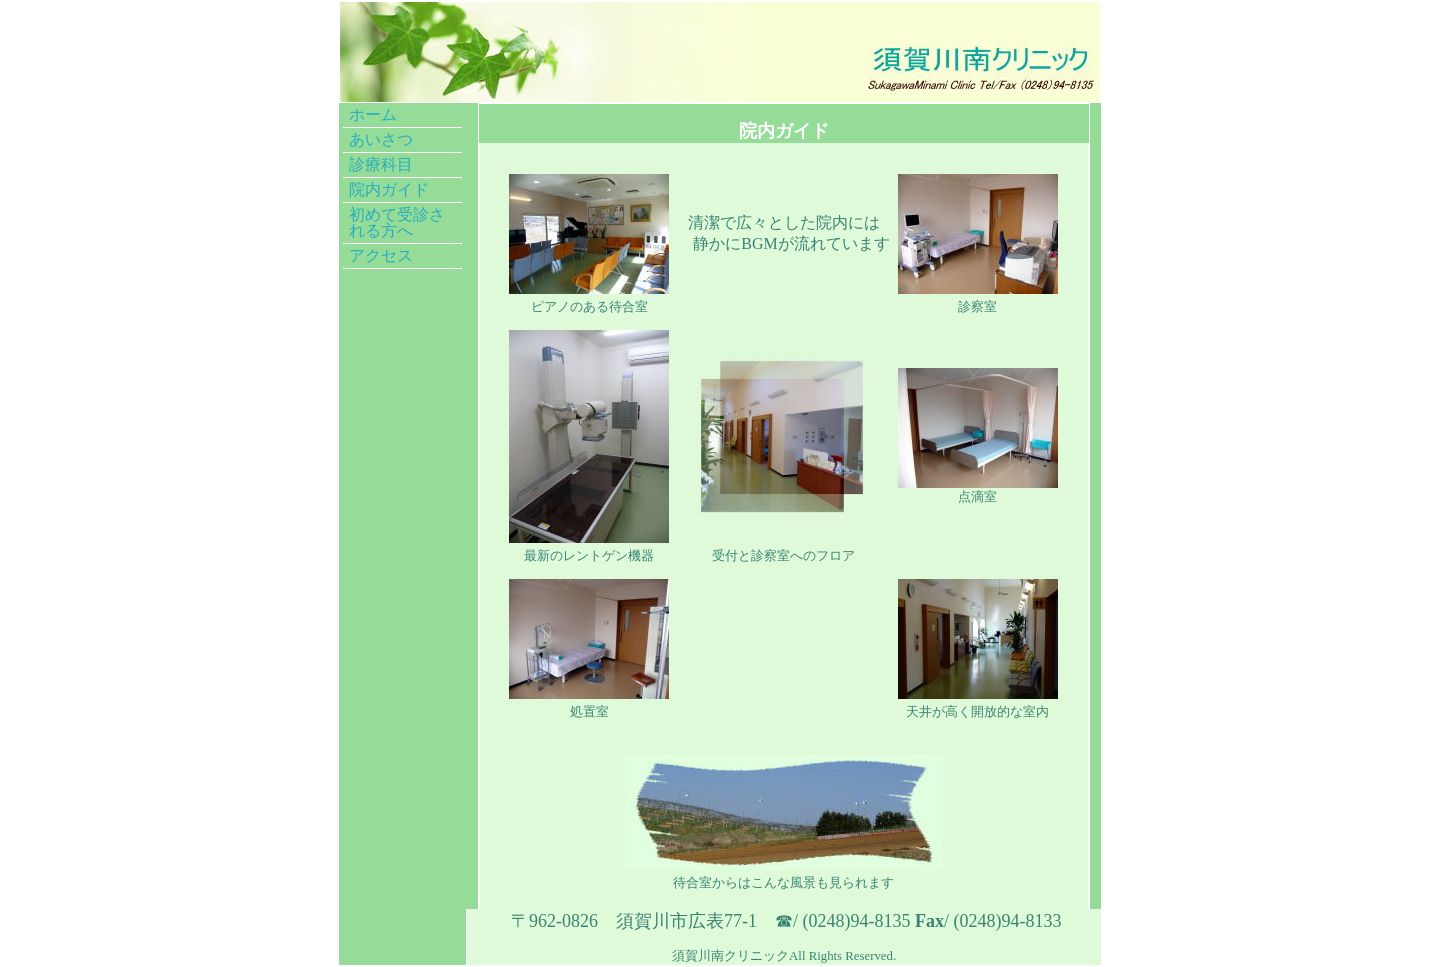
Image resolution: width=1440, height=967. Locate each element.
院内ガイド (389, 189)
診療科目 (381, 164)
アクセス (381, 255)
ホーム (373, 114)
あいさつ (381, 139)
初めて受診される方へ (397, 222)
